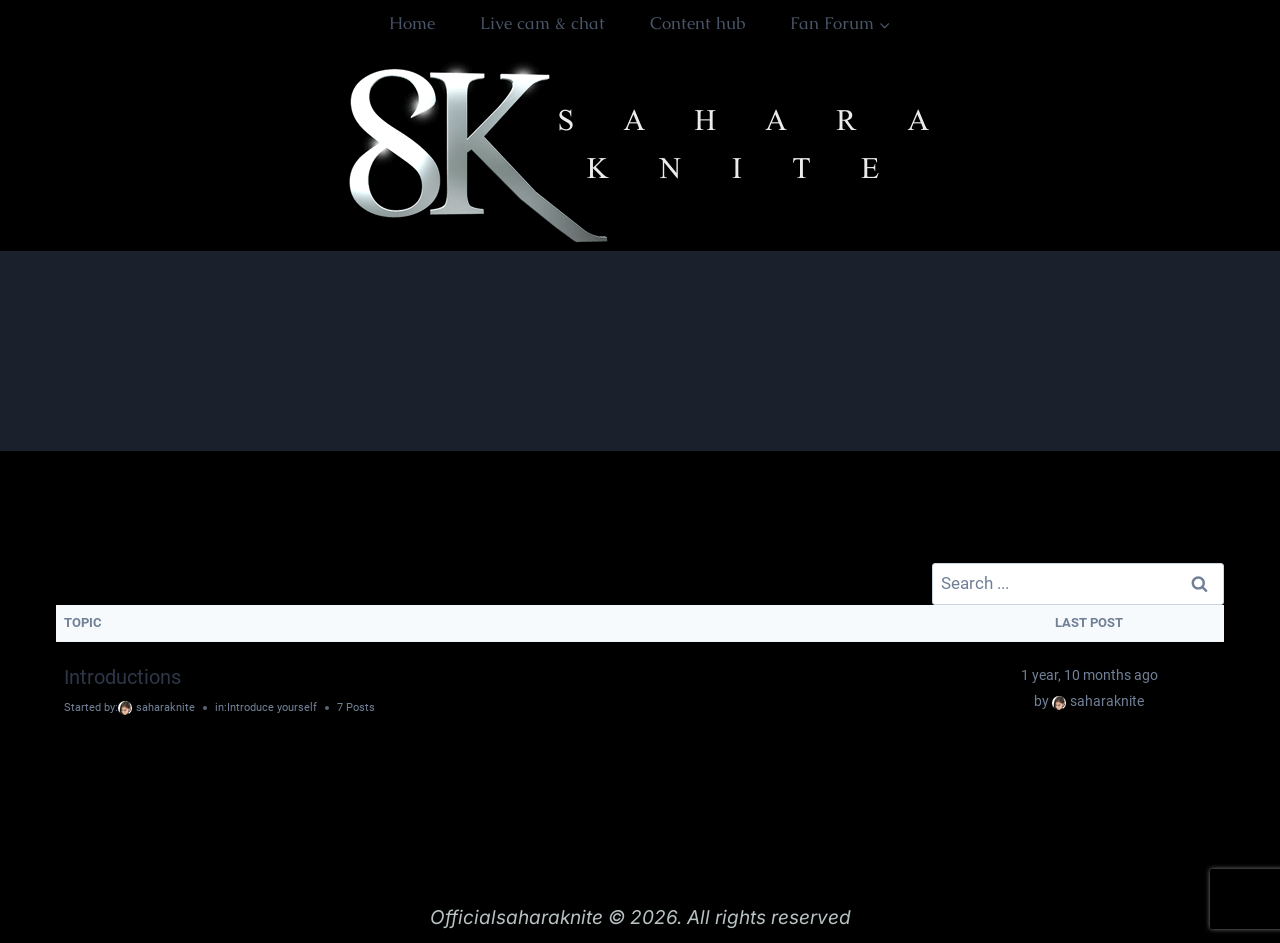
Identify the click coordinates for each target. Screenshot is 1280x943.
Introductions (122, 677)
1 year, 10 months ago (1089, 675)
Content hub (697, 23)
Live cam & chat (542, 23)
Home (412, 23)
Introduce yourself (272, 707)
